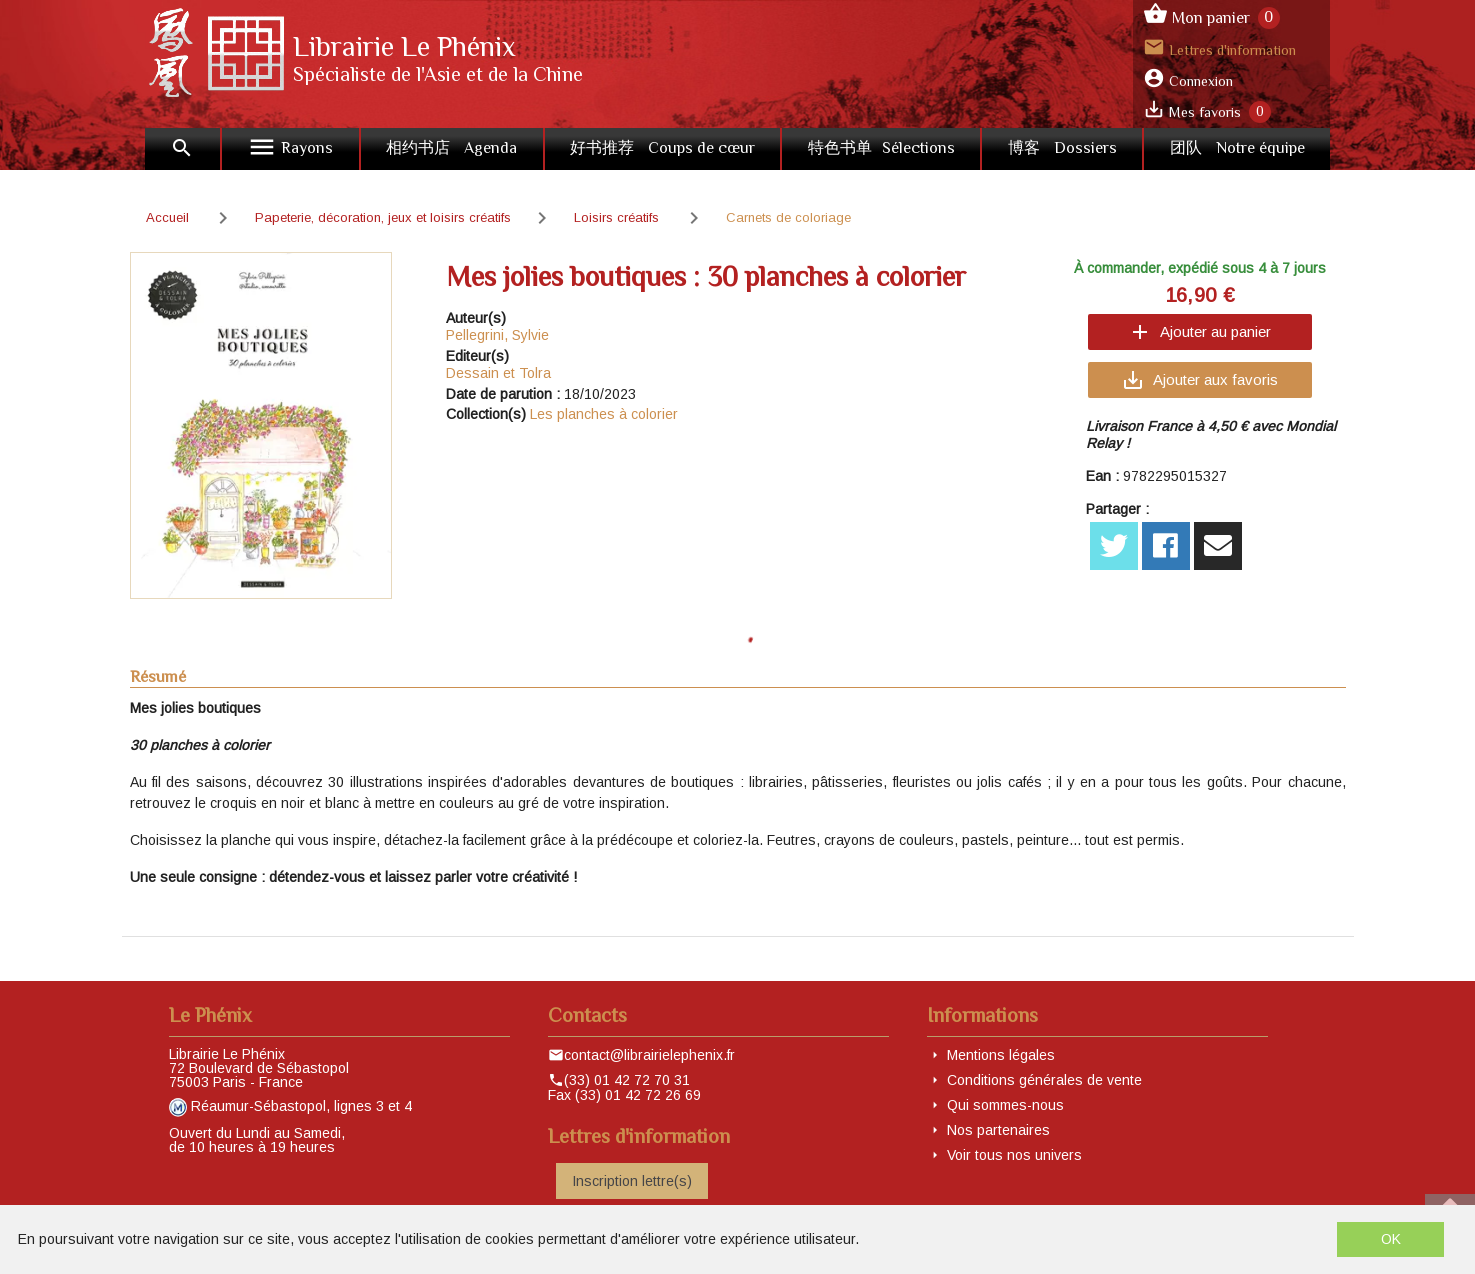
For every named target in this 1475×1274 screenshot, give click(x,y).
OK (1391, 1239)
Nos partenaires (998, 1130)
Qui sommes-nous (1005, 1105)
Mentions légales (1001, 1055)
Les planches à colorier (604, 414)
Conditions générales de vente (1044, 1080)
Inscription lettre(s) (632, 1181)
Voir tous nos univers (1014, 1155)
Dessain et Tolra (498, 373)
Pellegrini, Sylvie (497, 335)
